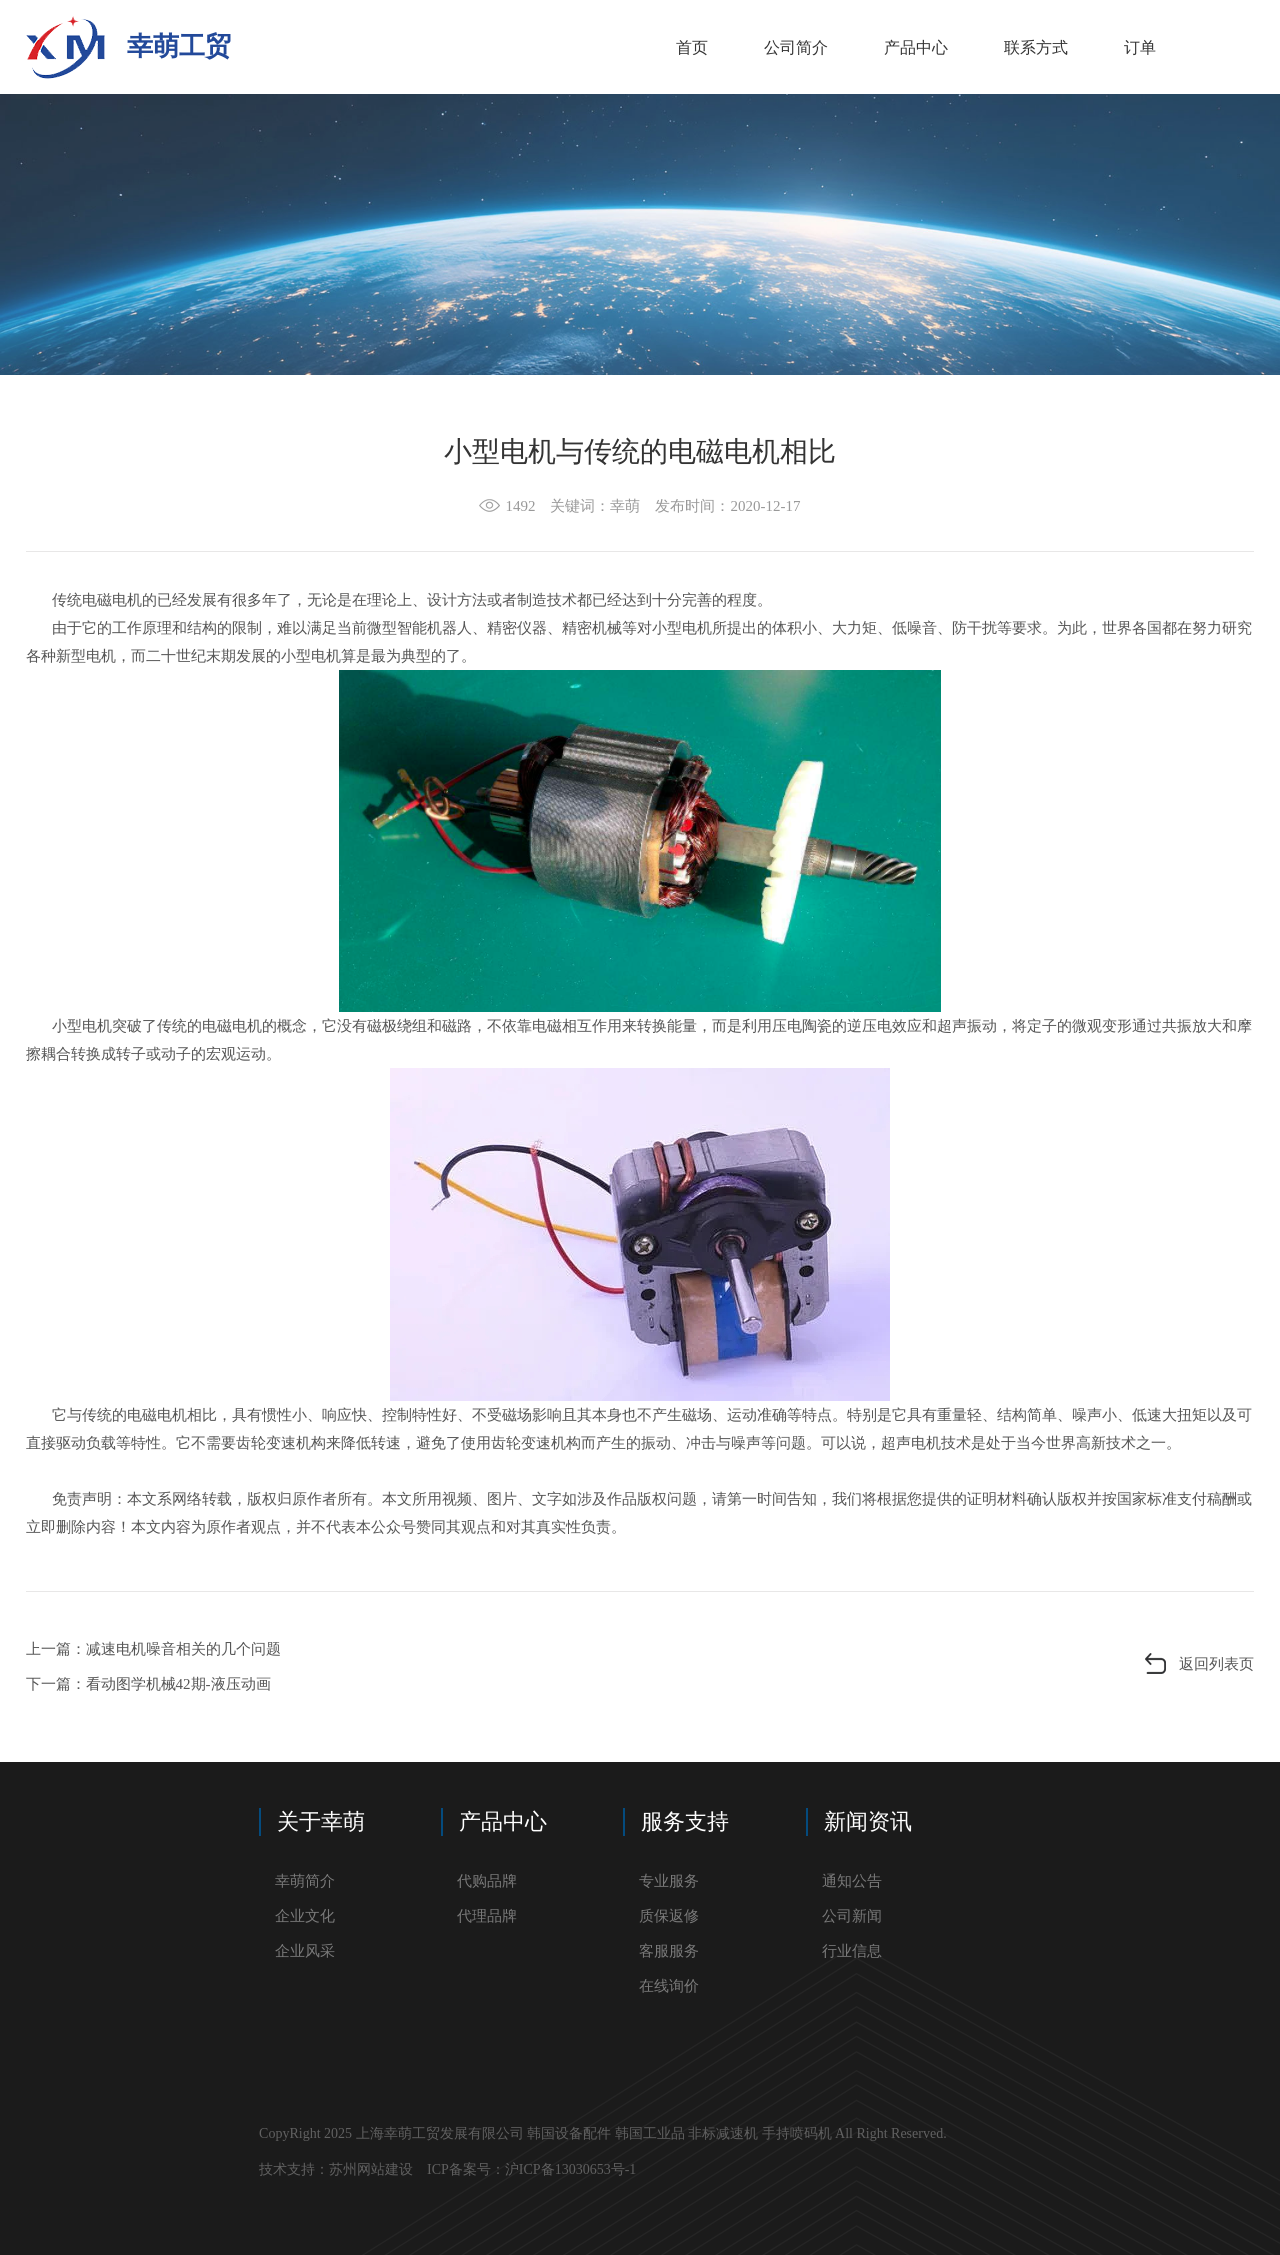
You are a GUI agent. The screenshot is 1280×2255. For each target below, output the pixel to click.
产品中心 (916, 47)
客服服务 (669, 1951)
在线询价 (669, 1986)
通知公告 (852, 1881)
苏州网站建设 (371, 2169)
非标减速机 (723, 2133)
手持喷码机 (797, 2133)
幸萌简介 (305, 1881)
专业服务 (669, 1881)
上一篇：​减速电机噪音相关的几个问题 (153, 1649)
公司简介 (796, 47)
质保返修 (669, 1916)
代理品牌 (487, 1916)
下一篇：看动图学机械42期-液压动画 (148, 1684)
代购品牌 (487, 1881)
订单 (1140, 47)
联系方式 (1036, 47)
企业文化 (305, 1916)
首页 (692, 47)
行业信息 (852, 1951)
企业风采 (305, 1951)
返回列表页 (1216, 1664)
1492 (520, 506)
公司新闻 (852, 1916)
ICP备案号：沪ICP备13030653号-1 (533, 2169)
